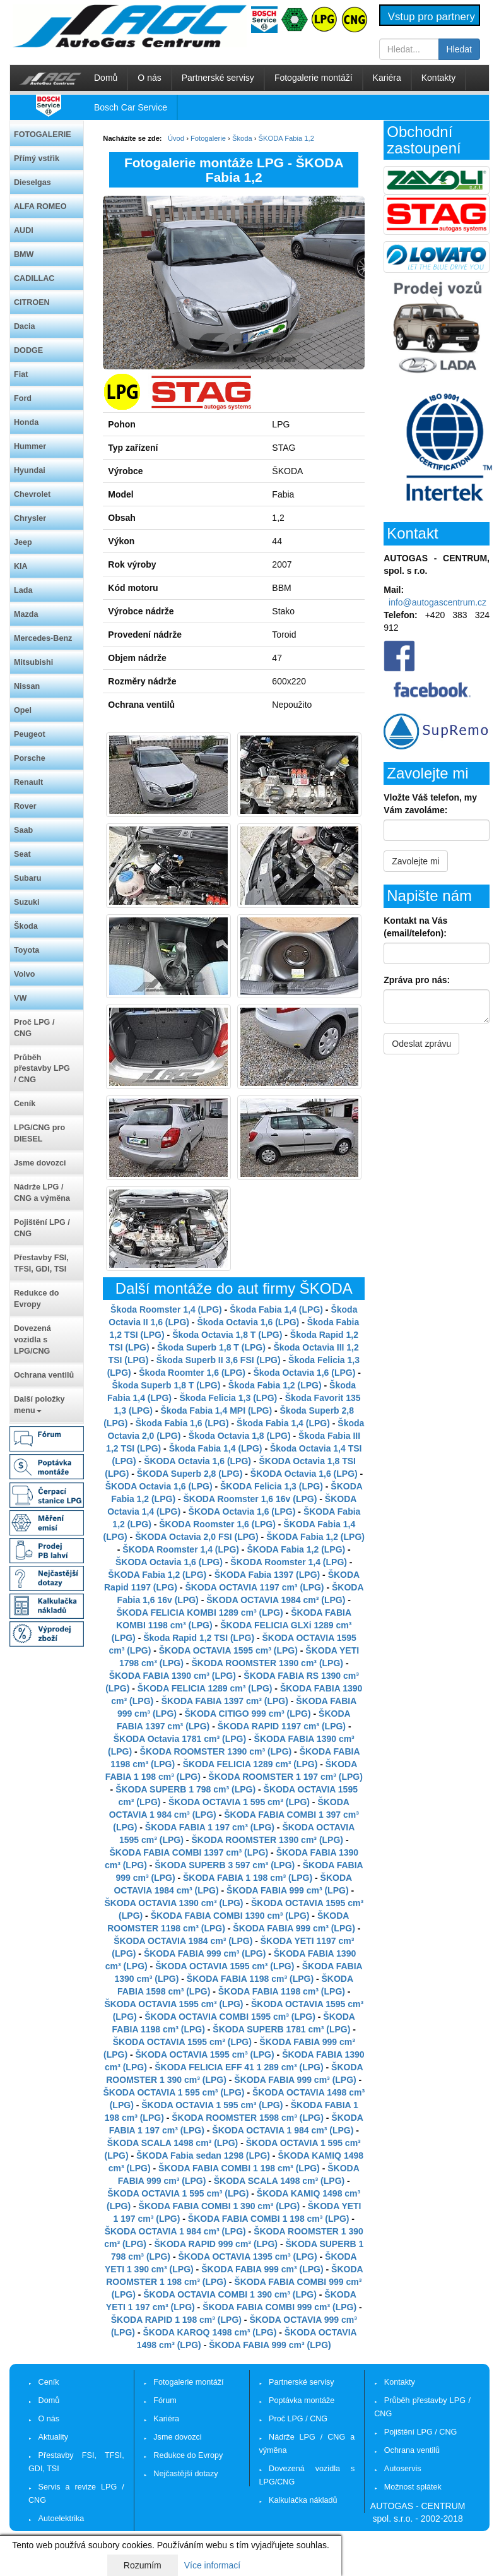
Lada (23, 590)
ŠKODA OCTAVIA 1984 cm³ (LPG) (275, 1600)
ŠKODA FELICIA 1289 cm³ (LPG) (205, 1688)
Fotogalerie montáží (313, 78)
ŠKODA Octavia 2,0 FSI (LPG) (197, 1537)
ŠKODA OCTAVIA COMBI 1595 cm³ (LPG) (229, 2017)
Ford (23, 398)
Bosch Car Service (130, 107)
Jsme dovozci (40, 1163)
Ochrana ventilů (44, 1375)
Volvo (24, 974)
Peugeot (29, 734)
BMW (23, 254)
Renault (28, 782)
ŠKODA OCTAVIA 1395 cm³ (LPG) (247, 2256)
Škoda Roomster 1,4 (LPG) (166, 1309)
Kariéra (387, 78)
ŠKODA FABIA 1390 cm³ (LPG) (172, 1676)
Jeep (23, 542)
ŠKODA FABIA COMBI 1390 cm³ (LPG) (230, 1916)
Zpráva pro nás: (417, 980)
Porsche (29, 758)
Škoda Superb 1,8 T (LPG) (211, 1347)
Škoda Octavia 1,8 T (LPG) (227, 1335)
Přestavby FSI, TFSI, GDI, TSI (41, 1263)
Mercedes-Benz (43, 638)
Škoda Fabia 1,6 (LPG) (182, 1423)
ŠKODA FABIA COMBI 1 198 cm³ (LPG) (239, 2168)
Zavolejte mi (415, 861)
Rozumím (142, 2565)
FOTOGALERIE (42, 134)
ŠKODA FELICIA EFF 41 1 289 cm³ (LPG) (239, 2067)
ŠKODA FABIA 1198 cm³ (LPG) (250, 1979)
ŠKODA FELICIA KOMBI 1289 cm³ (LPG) (199, 1612)
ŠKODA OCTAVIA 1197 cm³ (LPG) (254, 1587)
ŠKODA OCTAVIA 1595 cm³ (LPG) (228, 1650)
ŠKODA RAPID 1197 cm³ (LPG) (282, 1726)
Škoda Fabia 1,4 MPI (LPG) (216, 1410)
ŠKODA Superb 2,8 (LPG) (190, 1474)
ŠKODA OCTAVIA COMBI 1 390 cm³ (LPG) (230, 2294)
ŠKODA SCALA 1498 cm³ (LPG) (172, 2143)
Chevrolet (32, 494)
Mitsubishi (33, 662)
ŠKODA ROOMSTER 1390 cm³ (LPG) (267, 1663)
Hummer (30, 446)
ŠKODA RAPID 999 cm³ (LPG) (216, 2244)
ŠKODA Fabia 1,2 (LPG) (315, 1537)
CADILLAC (34, 278)
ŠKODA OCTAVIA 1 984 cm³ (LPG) (282, 2130)
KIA (21, 566)
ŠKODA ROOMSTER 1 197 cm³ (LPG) (285, 1777)
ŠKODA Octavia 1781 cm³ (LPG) (180, 1739)
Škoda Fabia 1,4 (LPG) (276, 1309)
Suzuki (27, 902)
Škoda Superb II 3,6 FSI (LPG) (218, 1360)
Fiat (21, 374)
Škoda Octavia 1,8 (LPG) (240, 1436)
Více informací (212, 2565)
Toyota (26, 950)
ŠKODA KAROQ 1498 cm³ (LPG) (209, 2332)
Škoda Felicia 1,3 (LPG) (228, 1398)
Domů (105, 78)
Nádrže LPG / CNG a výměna (42, 1193)
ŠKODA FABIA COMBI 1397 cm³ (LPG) (188, 1852)
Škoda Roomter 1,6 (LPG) (192, 1373)
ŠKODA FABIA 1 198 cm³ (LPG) (247, 1878)
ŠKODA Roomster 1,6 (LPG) (217, 1524)
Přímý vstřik (36, 158)
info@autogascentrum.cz (437, 602)
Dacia (24, 326)
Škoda (26, 926)
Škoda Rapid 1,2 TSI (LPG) (198, 1638)
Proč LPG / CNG (34, 1028)
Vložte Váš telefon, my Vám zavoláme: (430, 803)
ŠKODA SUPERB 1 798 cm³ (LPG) (185, 1789)
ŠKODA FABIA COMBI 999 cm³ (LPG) (279, 2307)
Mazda (26, 614)
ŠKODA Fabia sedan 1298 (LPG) (203, 2155)
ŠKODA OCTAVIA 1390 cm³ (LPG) (173, 1903)
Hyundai (29, 470)
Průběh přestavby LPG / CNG (42, 1069)
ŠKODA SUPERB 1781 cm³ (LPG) (281, 2029)
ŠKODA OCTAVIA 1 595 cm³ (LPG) (239, 1802)
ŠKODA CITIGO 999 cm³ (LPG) (247, 1713)
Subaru (27, 878)
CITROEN (32, 302)
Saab (23, 830)
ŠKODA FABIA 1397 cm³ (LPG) (224, 1701)
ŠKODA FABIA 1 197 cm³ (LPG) (209, 1827)
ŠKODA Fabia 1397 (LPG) (267, 1575)
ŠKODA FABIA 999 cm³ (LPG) (287, 1890)
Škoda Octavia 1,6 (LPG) (248, 1322)
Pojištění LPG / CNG (42, 1228)
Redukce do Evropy (36, 1299)
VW (20, 998)
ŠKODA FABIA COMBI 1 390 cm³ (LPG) (219, 2206)
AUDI (23, 230)
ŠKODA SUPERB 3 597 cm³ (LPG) (225, 1865)
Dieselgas (32, 182)
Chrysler (30, 518)
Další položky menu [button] (39, 1405)
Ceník (24, 1103)
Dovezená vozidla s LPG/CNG (32, 1340)
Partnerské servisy (218, 78)
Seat (22, 854)
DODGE (28, 350)
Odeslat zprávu (421, 1044)
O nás (149, 78)
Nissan (27, 686)
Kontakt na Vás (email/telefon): (415, 926)
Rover (25, 806)
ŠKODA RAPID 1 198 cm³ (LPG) (176, 2320)
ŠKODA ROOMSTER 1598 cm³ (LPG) (248, 2118)
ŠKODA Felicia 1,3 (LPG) (271, 1486)
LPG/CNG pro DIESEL (39, 1133)
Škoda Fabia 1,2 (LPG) (275, 1385)
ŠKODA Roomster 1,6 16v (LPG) (250, 1499)
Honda (26, 422)
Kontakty (438, 78)
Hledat (459, 49)
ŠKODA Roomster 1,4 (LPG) (180, 1549)
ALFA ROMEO (40, 206)
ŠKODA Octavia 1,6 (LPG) (197, 1461)
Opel (23, 710)
